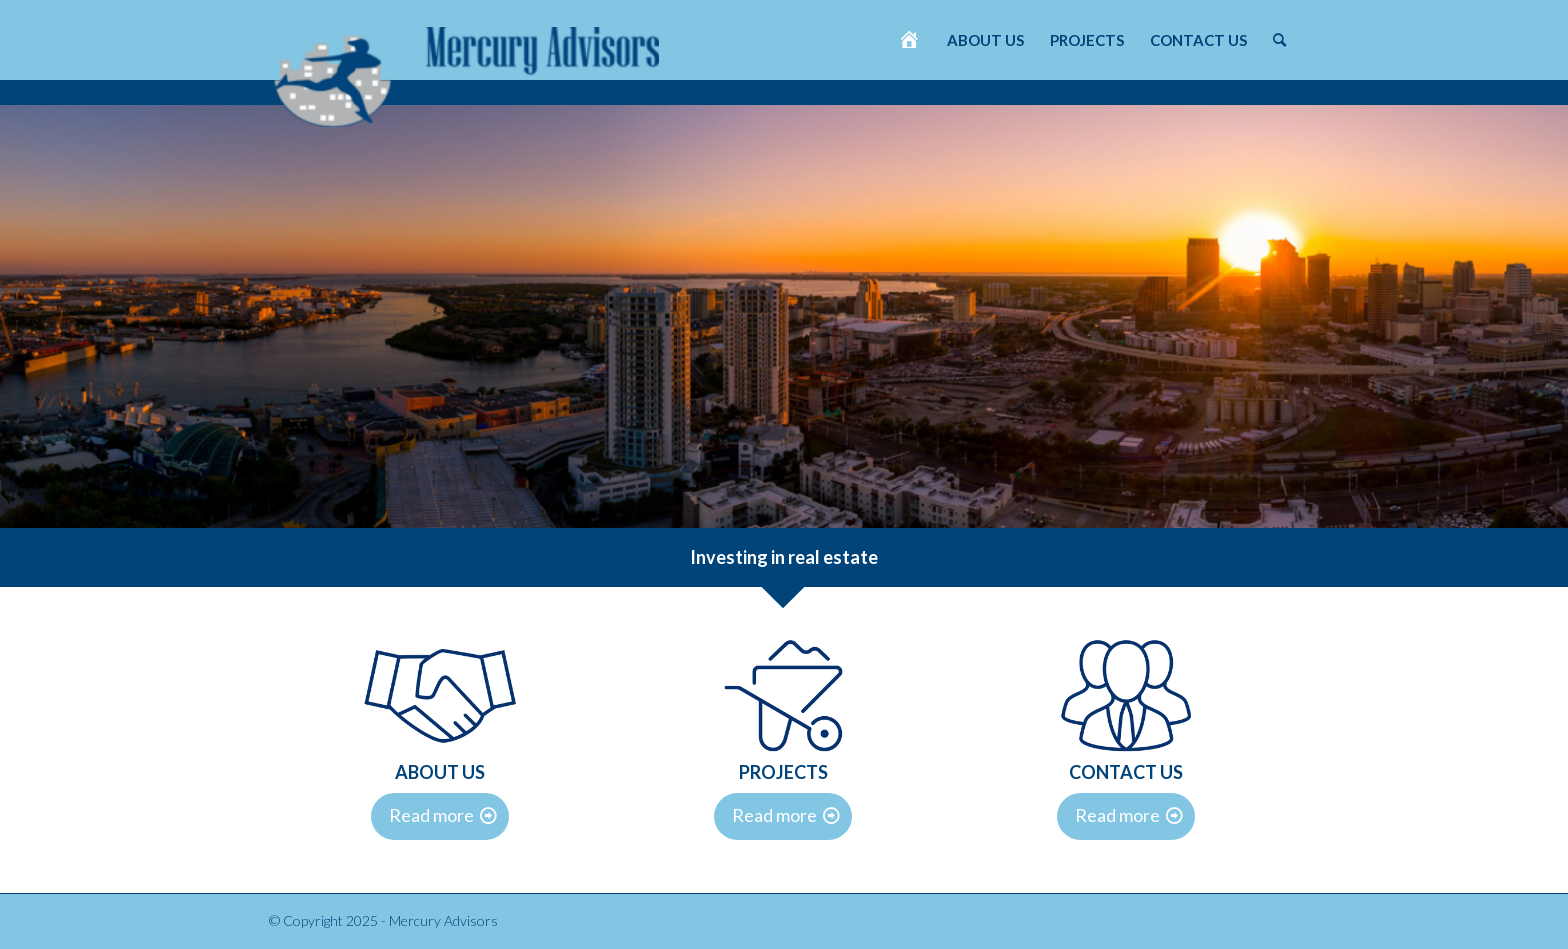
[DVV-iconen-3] (783, 695)
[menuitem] (909, 40)
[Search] (1279, 40)
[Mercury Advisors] (466, 67)
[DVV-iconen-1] (1126, 695)
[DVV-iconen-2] (440, 695)
